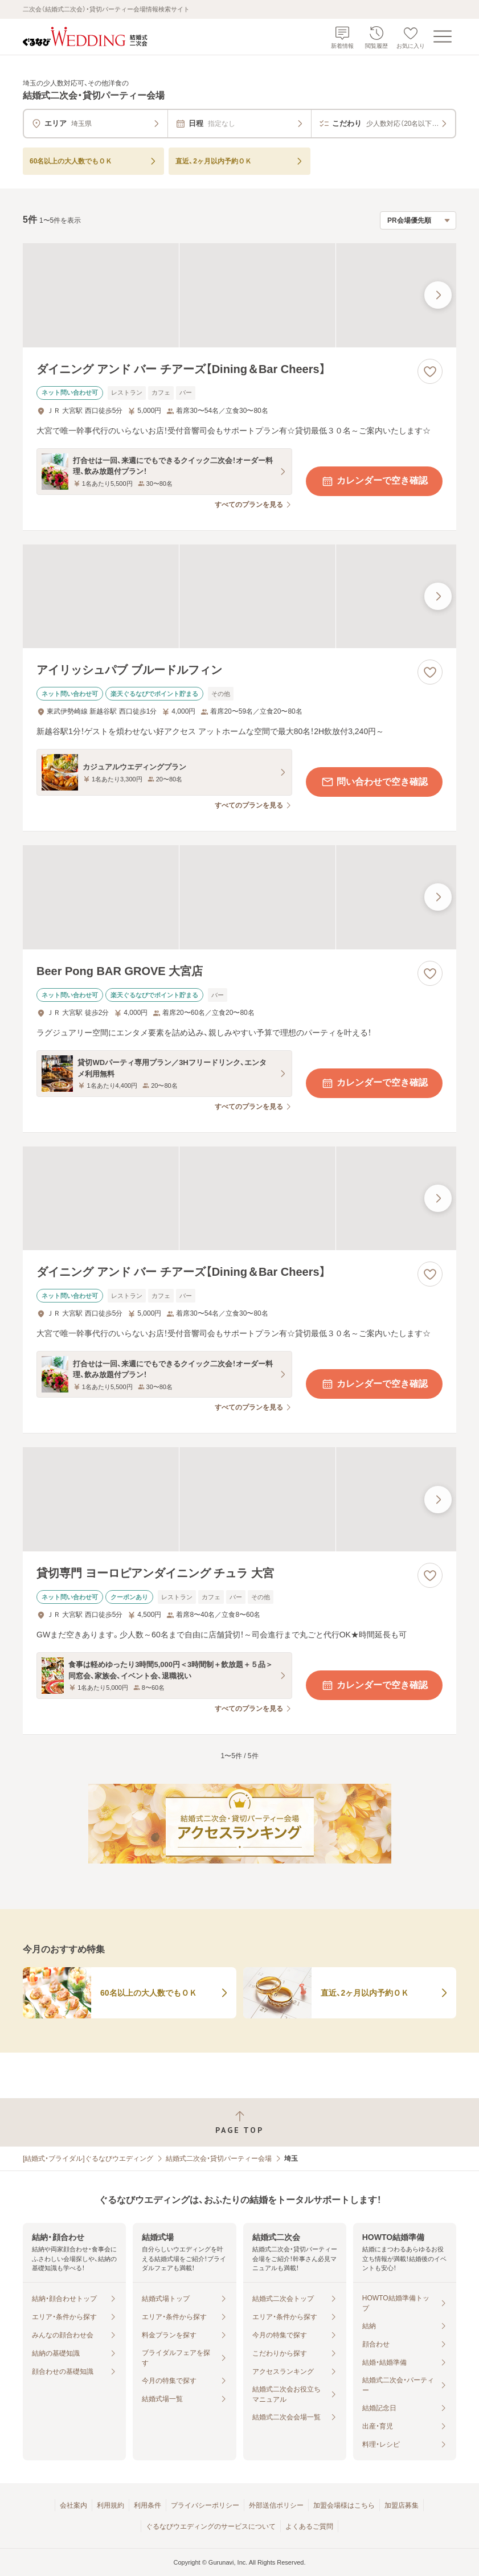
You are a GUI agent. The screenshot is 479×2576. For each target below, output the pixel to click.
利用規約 (110, 2505)
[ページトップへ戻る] (239, 2122)
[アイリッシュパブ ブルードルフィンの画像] (239, 596)
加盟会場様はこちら (344, 2505)
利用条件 (147, 2505)
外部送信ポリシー (276, 2505)
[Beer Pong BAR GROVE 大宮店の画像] (239, 897)
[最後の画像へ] (438, 295)
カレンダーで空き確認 (374, 481)
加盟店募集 (401, 2505)
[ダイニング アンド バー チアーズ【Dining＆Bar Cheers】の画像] (239, 295)
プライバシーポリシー (205, 2505)
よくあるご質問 (309, 2526)
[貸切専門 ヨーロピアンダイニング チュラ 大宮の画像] (239, 1499)
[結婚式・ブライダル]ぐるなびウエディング (88, 2159)
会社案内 (73, 2505)
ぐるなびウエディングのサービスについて (211, 2526)
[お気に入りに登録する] (430, 371)
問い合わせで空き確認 (374, 782)
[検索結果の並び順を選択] (418, 220)
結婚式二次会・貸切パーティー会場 (219, 2159)
